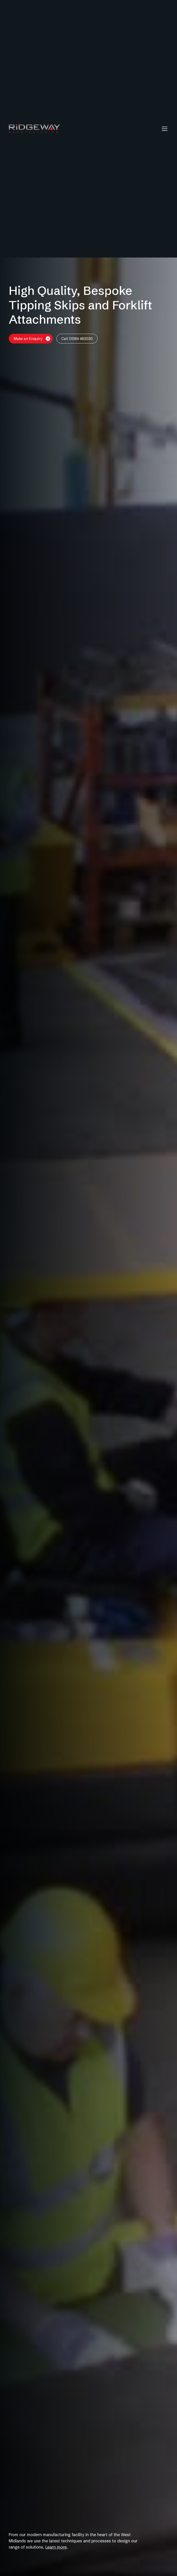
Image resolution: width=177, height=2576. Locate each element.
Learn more (56, 2547)
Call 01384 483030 (77, 338)
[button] (163, 128)
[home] (34, 128)
